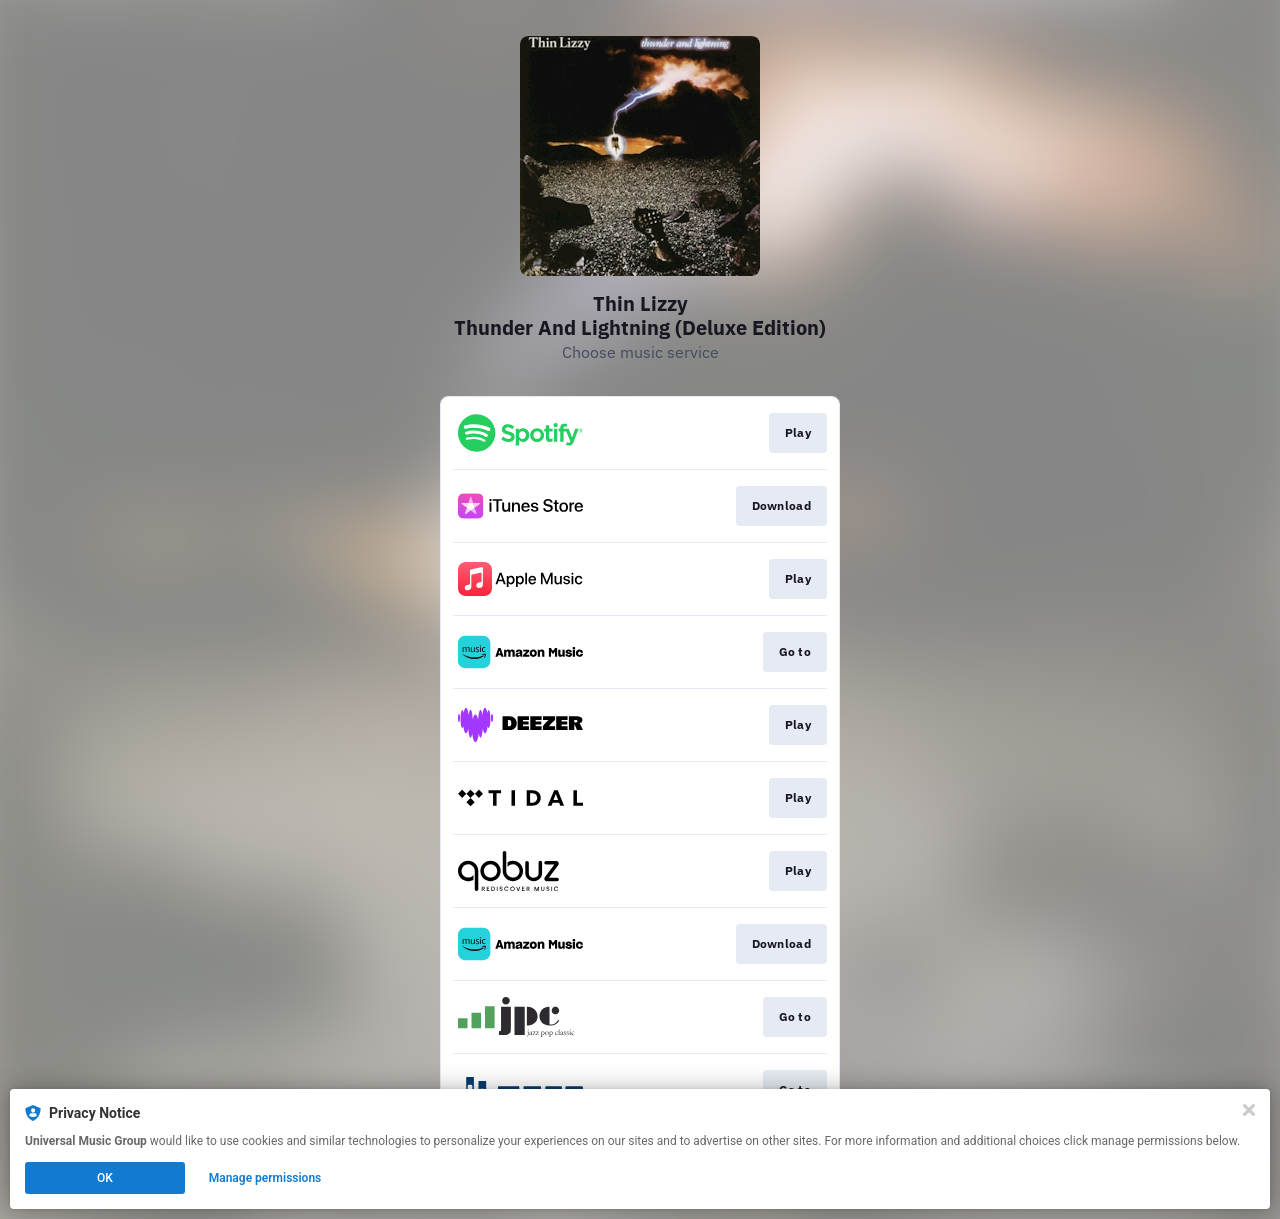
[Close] (1249, 1110)
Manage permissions (265, 1178)
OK (105, 1178)
